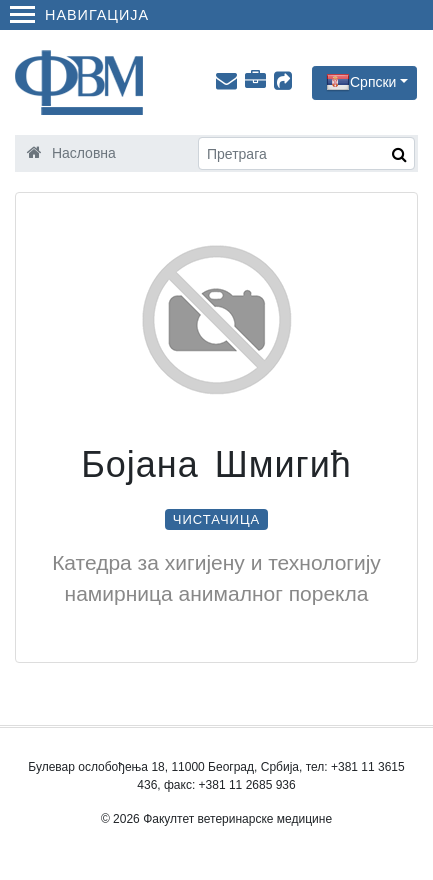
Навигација (79, 15)
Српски (373, 81)
